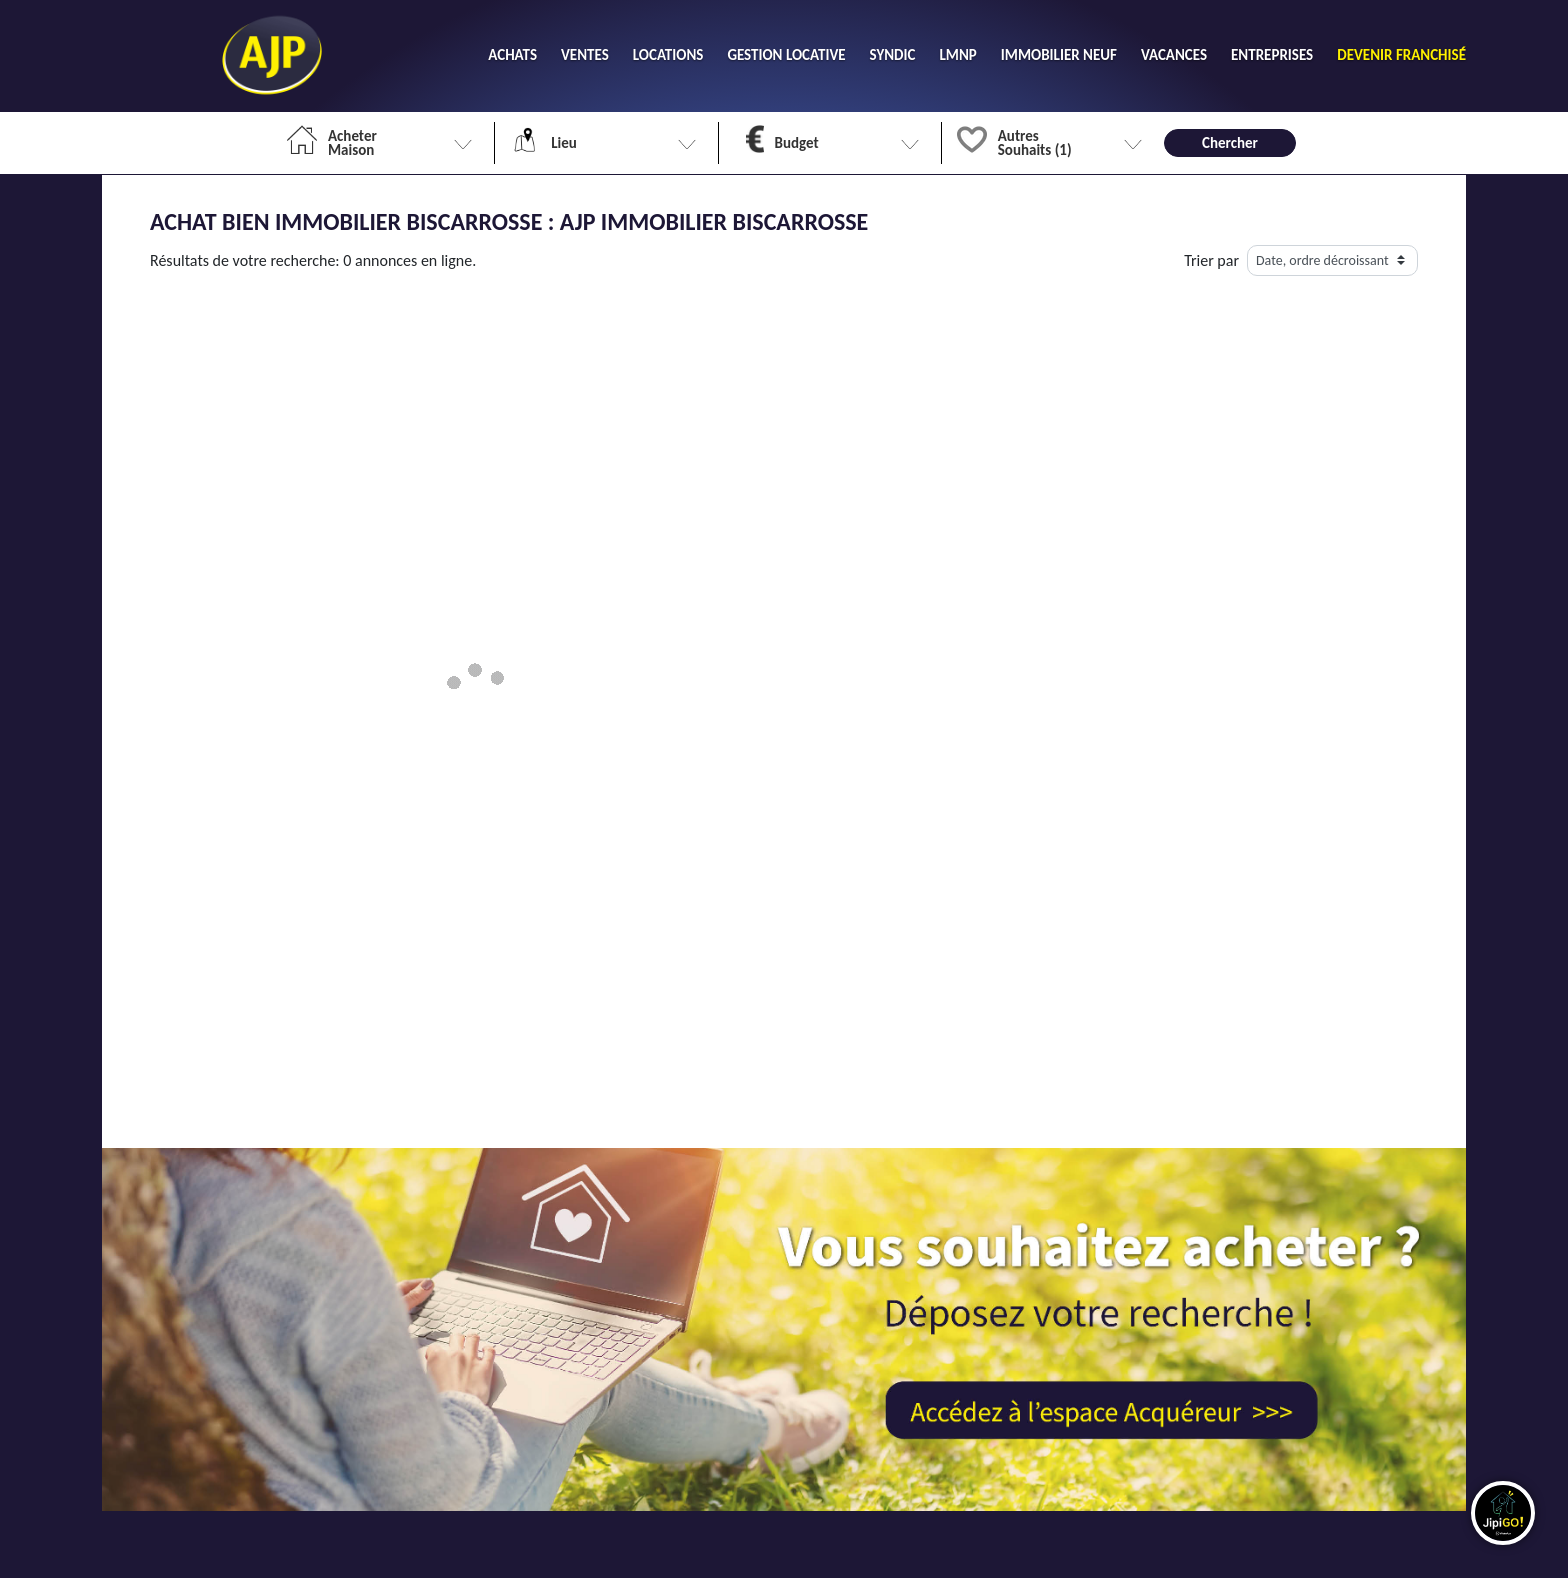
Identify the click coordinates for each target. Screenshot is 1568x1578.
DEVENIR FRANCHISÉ (1401, 55)
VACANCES (1174, 55)
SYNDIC (893, 55)
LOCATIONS (668, 55)
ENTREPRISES (1272, 55)
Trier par (1211, 260)
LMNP (957, 55)
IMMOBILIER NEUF (1059, 55)
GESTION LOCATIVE (786, 55)
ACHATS (512, 55)
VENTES (585, 55)
